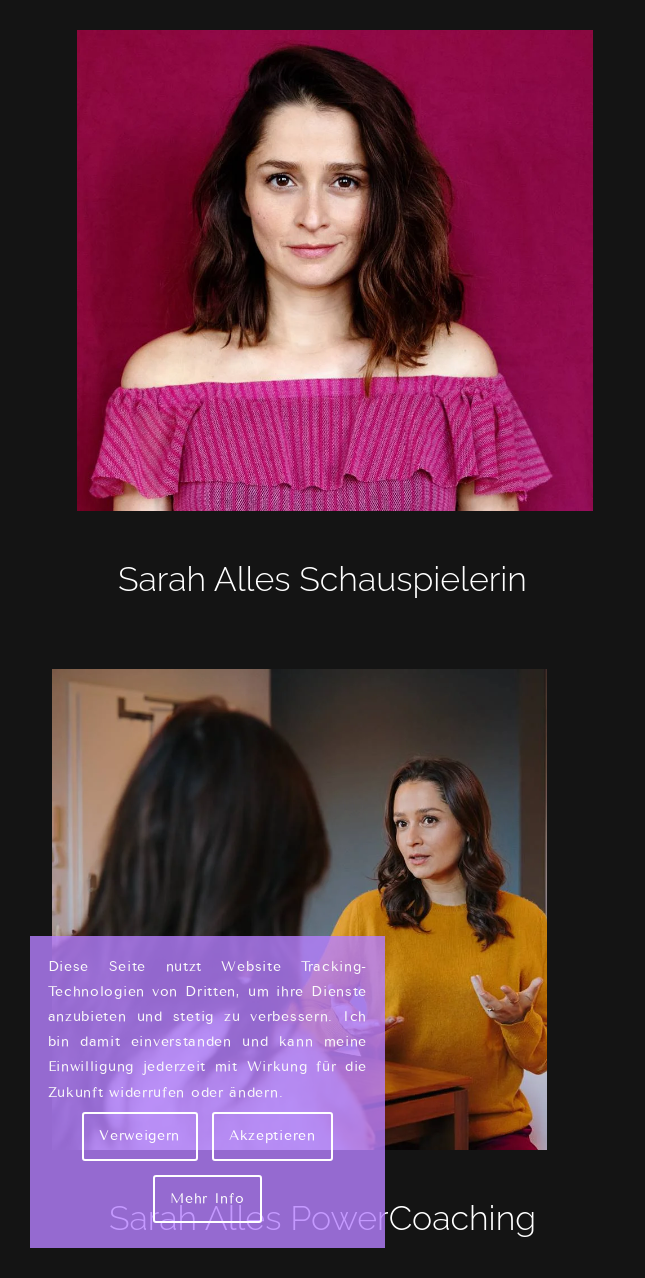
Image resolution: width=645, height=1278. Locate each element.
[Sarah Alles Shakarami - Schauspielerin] (323, 270)
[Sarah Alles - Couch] (323, 909)
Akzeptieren (272, 1135)
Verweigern (139, 1135)
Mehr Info (207, 1198)
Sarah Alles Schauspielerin (322, 579)
